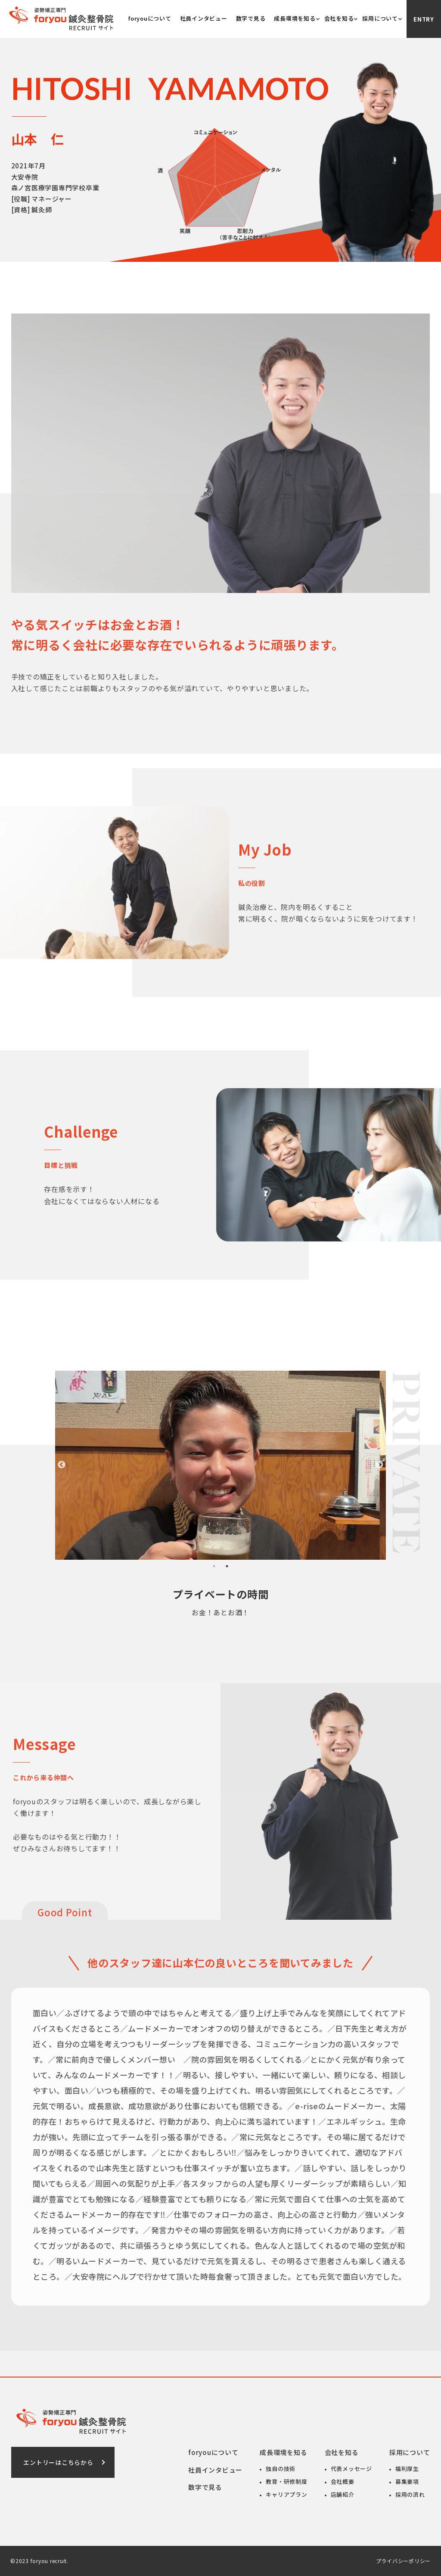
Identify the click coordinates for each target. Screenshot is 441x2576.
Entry (423, 19)
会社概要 (342, 2481)
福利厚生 (407, 2468)
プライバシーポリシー (403, 2561)
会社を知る (339, 18)
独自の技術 (280, 2468)
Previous (61, 1465)
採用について (380, 18)
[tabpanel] (220, 1465)
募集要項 (407, 2481)
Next (379, 1465)
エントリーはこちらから (58, 2462)
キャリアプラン (286, 2494)
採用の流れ (410, 2494)
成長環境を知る (294, 18)
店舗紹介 (342, 2494)
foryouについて (149, 18)
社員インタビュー (203, 18)
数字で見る (251, 18)
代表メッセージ (351, 2468)
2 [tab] (227, 1566)
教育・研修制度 (286, 2481)
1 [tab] (214, 1566)
